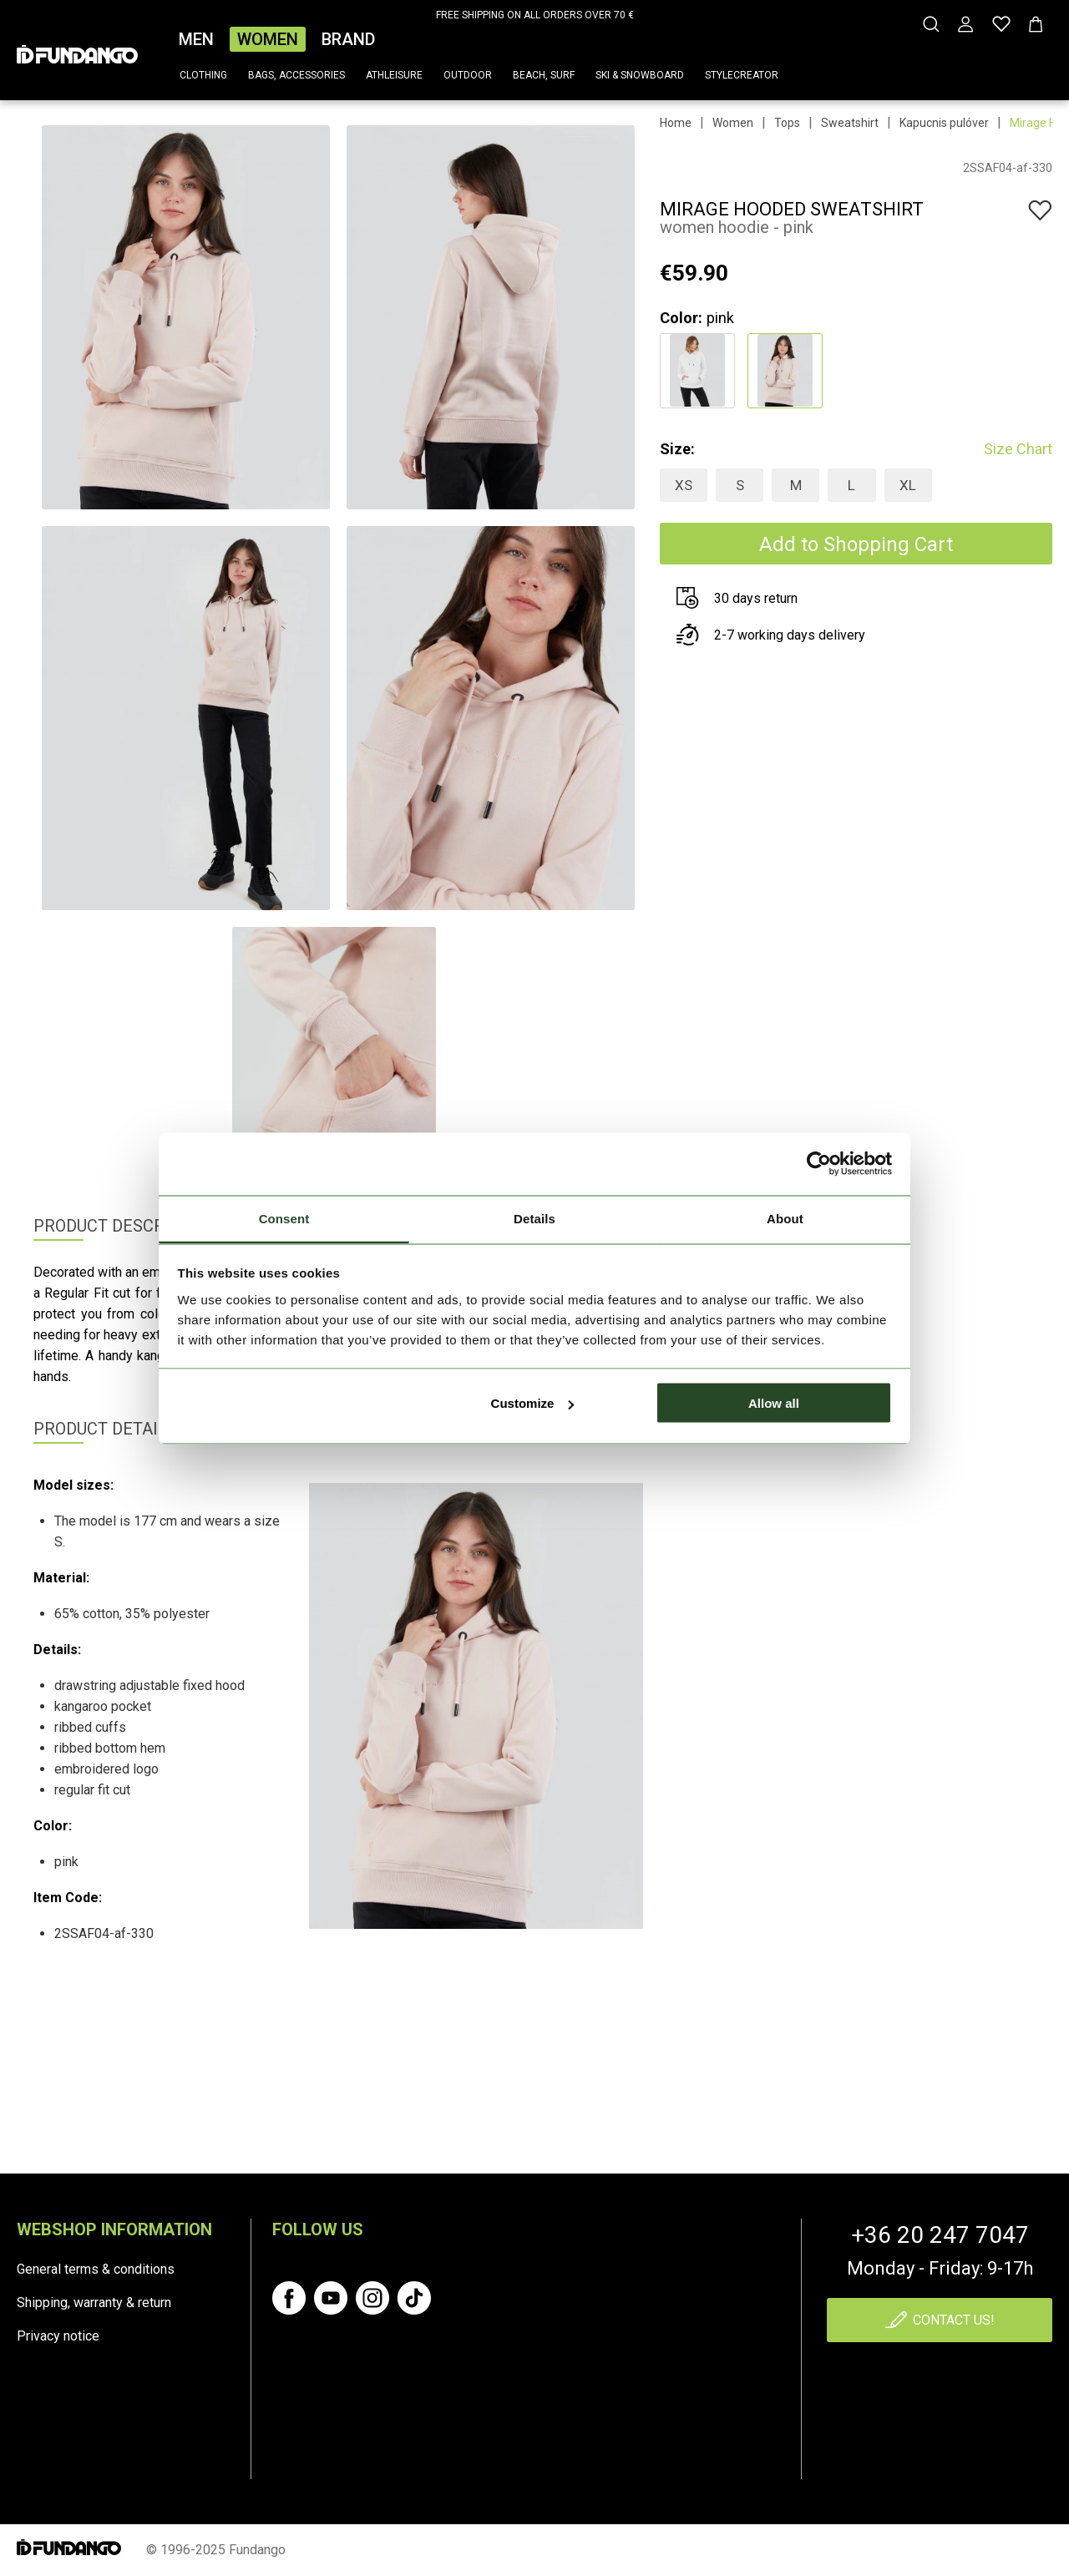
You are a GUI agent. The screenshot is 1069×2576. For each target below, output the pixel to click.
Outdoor (467, 75)
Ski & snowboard (639, 75)
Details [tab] (534, 1218)
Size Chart (1018, 449)
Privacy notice (58, 2336)
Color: (681, 317)
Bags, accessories (296, 75)
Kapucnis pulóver (944, 122)
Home (676, 122)
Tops (787, 122)
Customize (533, 1403)
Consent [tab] (284, 1218)
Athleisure (394, 75)
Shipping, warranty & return (94, 2302)
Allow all (773, 1403)
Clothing (203, 75)
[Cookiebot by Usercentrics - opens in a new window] (819, 1164)
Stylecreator (741, 75)
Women (267, 39)
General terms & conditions (96, 2269)
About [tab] (785, 1218)
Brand (348, 39)
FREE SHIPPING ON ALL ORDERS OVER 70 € (535, 15)
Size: (677, 449)
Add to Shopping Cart (856, 544)
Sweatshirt (850, 122)
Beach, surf (544, 75)
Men (196, 39)
